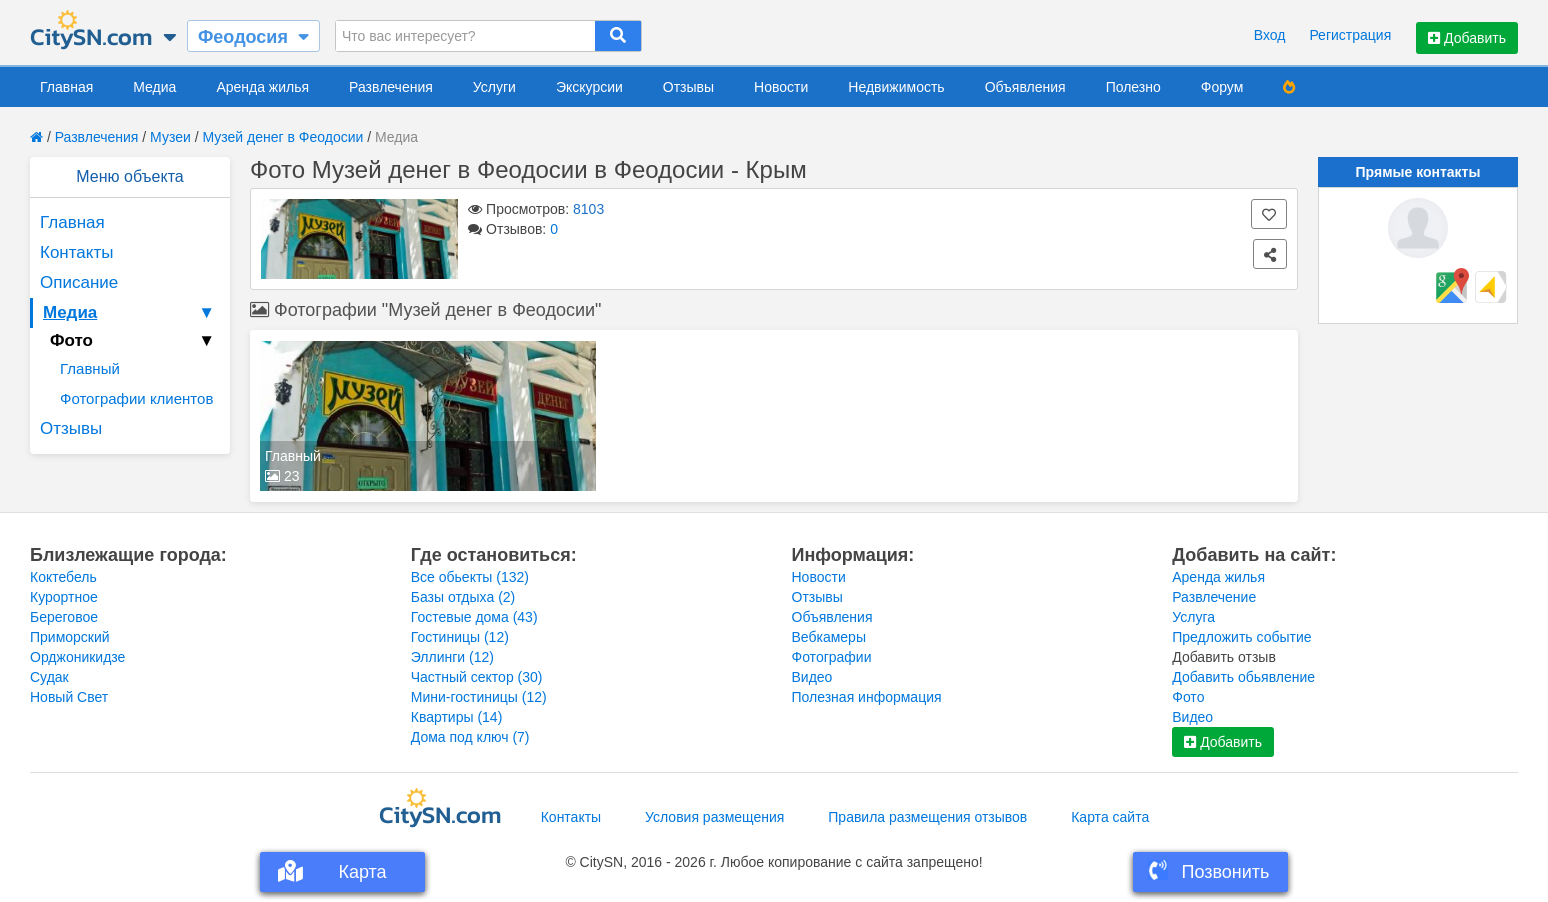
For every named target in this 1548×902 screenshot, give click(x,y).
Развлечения (391, 87)
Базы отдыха (463, 597)
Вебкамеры (829, 637)
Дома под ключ (470, 737)
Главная (66, 87)
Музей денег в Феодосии (282, 137)
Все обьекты (470, 577)
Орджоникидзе (77, 657)
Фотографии (832, 657)
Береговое (64, 617)
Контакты (76, 252)
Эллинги (452, 657)
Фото (1188, 697)
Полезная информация (867, 697)
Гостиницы (460, 637)
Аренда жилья (262, 87)
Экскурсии (589, 87)
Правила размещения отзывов (927, 817)
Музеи (170, 137)
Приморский (70, 637)
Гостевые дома (474, 617)
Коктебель (63, 577)
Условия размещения (714, 817)
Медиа (154, 87)
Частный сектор (477, 677)
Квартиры (457, 717)
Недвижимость (896, 87)
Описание (79, 282)
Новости (781, 87)
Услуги (494, 87)
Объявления (1025, 87)
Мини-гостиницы (479, 697)
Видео (812, 677)
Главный (90, 368)
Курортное (64, 597)
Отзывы (688, 87)
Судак (49, 677)
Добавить (1467, 38)
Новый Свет (69, 697)
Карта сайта (1110, 817)
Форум (1222, 87)
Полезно (1133, 87)
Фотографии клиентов (136, 398)
